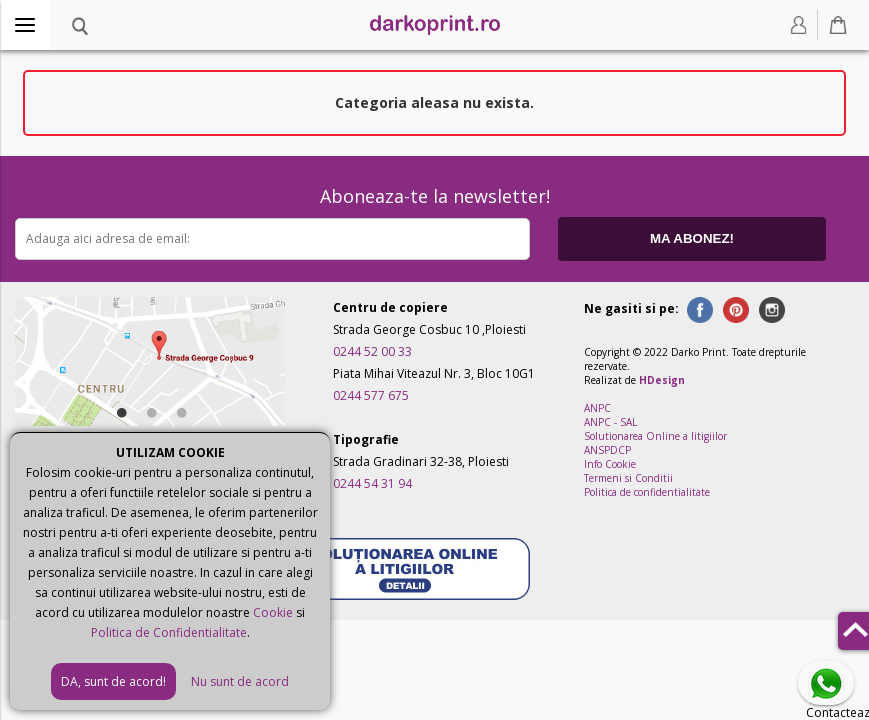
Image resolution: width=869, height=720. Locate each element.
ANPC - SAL (610, 422)
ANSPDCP (607, 450)
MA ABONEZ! (692, 238)
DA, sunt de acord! (113, 681)
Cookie (273, 612)
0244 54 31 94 (372, 483)
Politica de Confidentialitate (169, 632)
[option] (150, 361)
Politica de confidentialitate (647, 492)
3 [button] (180, 409)
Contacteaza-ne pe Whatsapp (830, 684)
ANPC (597, 408)
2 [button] (150, 409)
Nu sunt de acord (240, 681)
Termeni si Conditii (628, 478)
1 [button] (120, 409)
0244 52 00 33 (372, 351)
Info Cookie (610, 464)
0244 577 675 (371, 395)
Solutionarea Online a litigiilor (655, 436)
